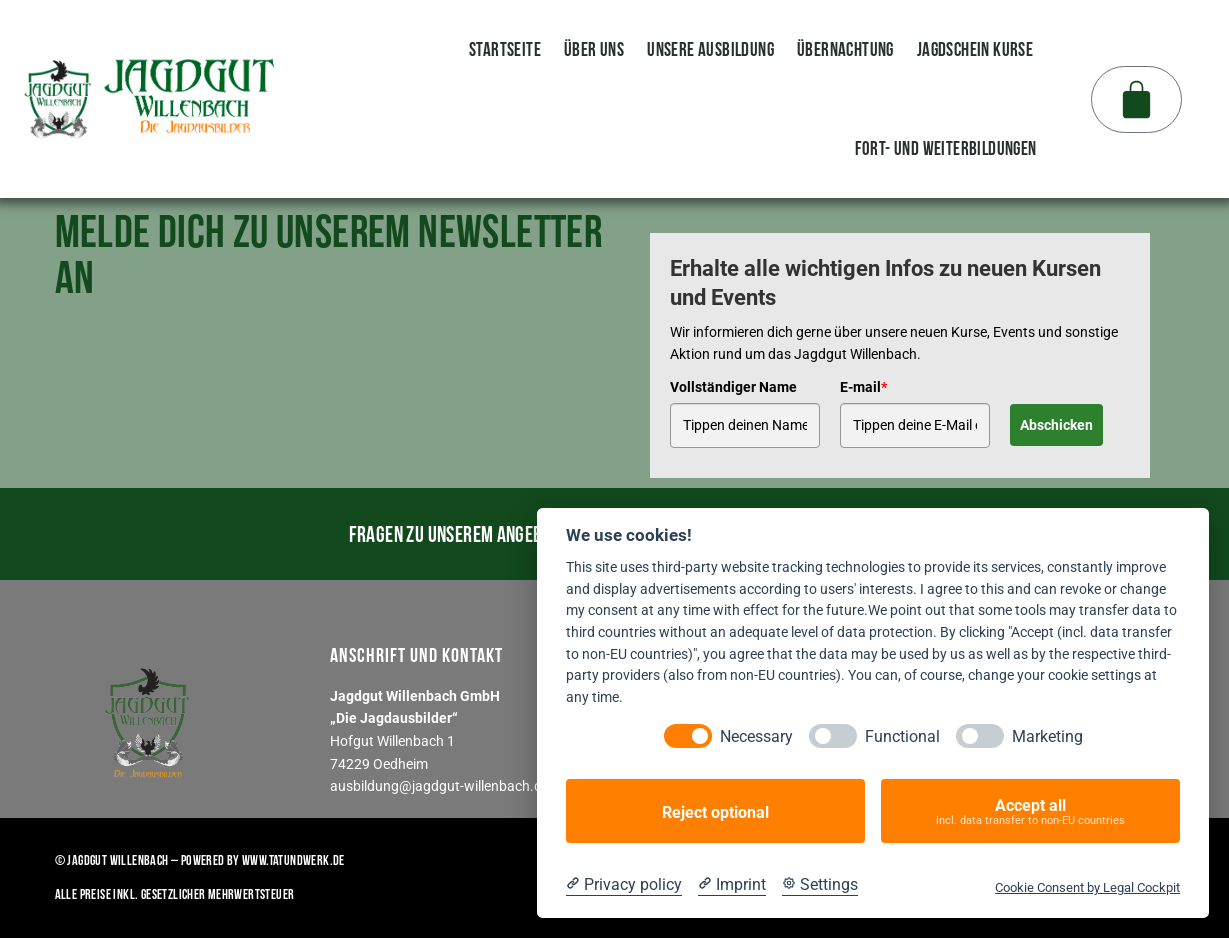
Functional (902, 736)
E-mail (863, 386)
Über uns (594, 49)
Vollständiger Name (733, 386)
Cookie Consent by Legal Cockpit (1087, 887)
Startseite (505, 49)
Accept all (1030, 811)
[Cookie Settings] (820, 885)
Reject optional (715, 811)
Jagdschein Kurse (975, 49)
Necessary (756, 736)
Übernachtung (845, 49)
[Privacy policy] (624, 885)
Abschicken (1056, 424)
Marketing (1047, 736)
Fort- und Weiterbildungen (946, 148)
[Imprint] (732, 885)
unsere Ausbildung (710, 49)
